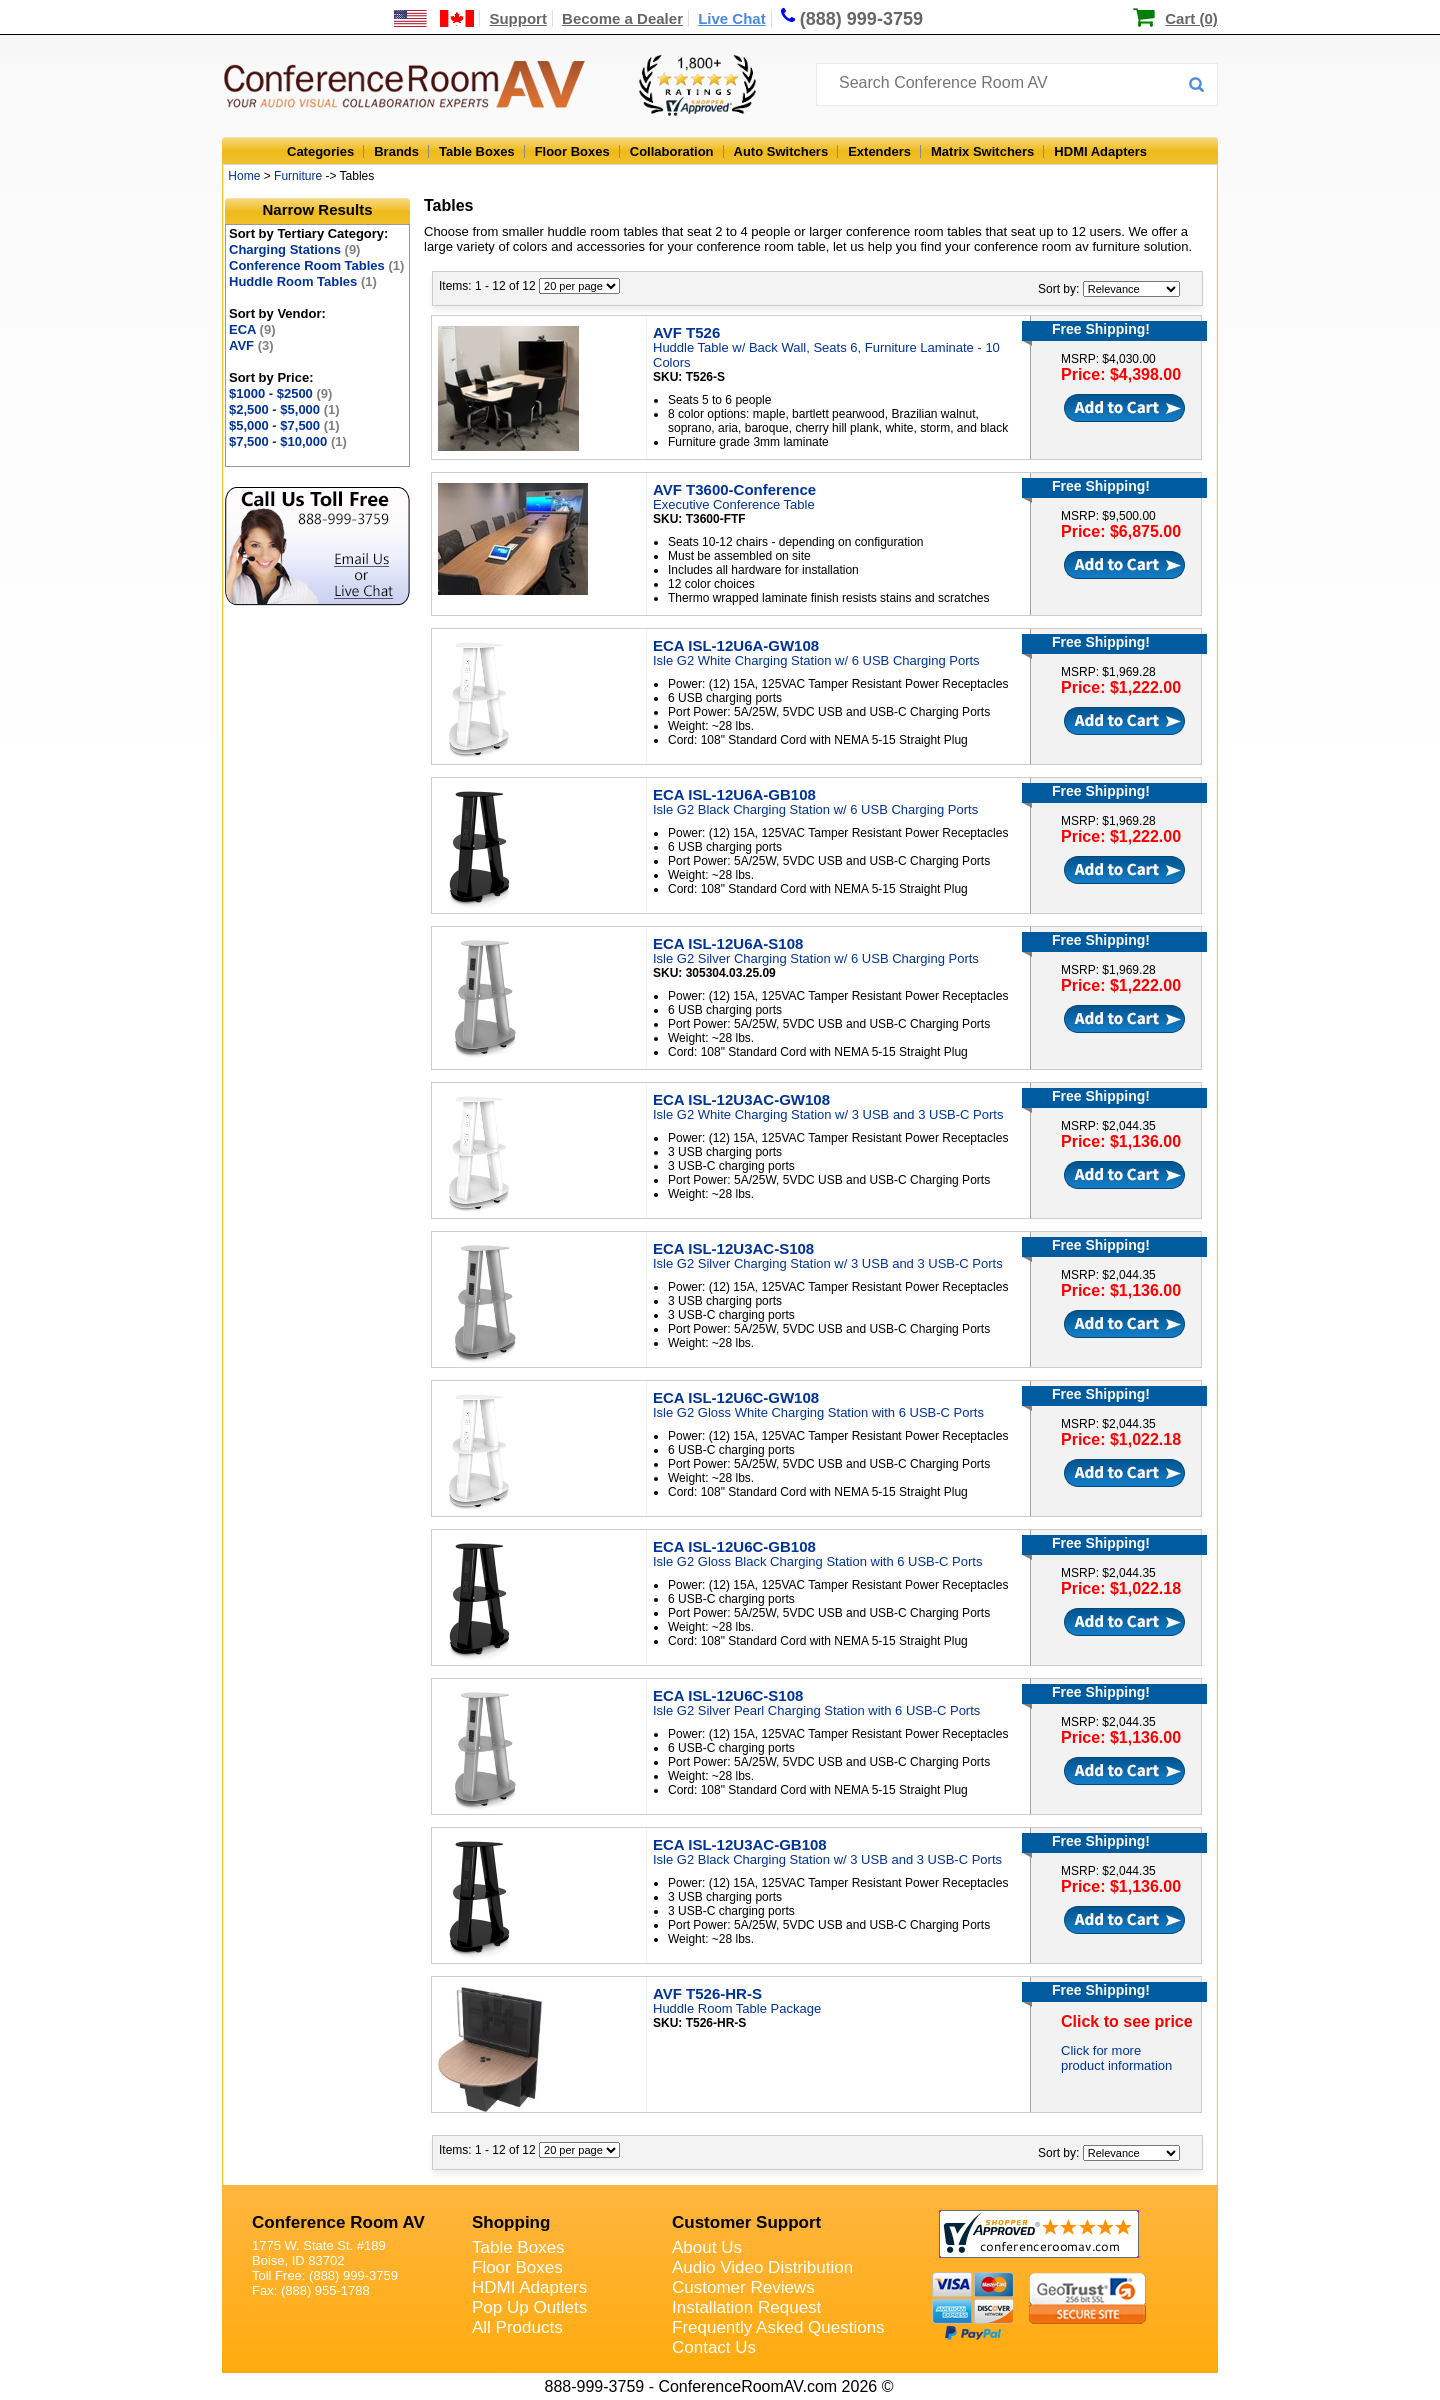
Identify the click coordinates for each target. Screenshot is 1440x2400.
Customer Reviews (743, 2287)
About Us (707, 2247)
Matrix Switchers (982, 151)
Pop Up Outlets (529, 2307)
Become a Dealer (622, 18)
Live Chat (732, 18)
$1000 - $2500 (280, 393)
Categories (320, 151)
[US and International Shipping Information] (434, 18)
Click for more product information (1116, 2058)
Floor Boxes (572, 151)
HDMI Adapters (1100, 151)
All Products (517, 2327)
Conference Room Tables (316, 265)
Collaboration (672, 151)
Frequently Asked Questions (778, 2327)
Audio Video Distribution (762, 2267)
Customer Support (746, 2222)
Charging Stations (294, 249)
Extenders (879, 151)
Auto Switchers (781, 151)
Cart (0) (1191, 18)
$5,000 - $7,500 (284, 425)
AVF (251, 345)
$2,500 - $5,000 (284, 409)
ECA (252, 329)
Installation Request (746, 2307)
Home (244, 176)
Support (518, 18)
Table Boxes (477, 151)
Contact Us (714, 2347)
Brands (396, 151)
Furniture (298, 176)
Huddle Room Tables (303, 281)
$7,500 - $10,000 (288, 441)
